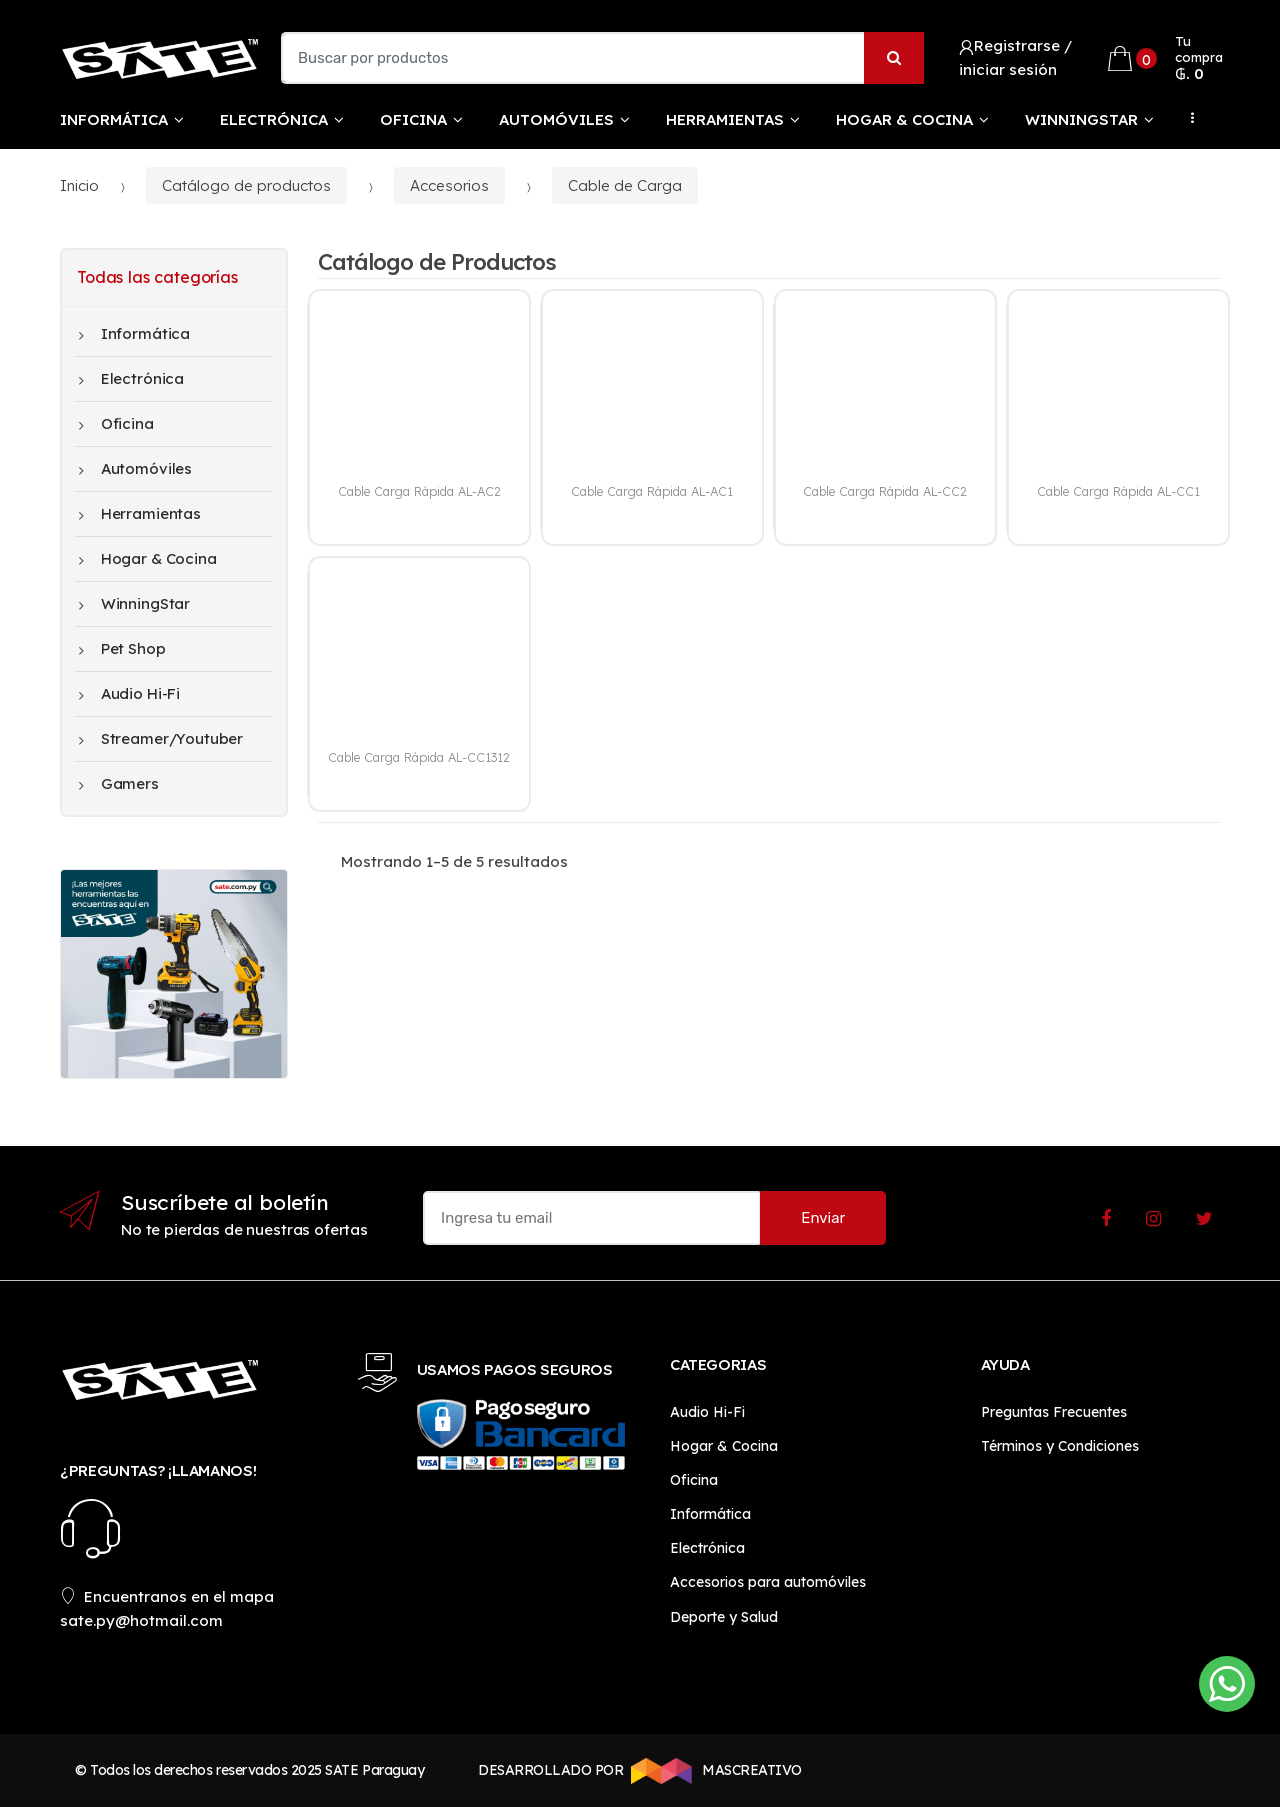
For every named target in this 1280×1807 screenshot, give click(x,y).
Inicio (79, 185)
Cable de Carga (625, 185)
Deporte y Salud (724, 1617)
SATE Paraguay (374, 1770)
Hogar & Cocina (904, 119)
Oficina (413, 119)
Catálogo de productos (246, 185)
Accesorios (449, 185)
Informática (114, 119)
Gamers (119, 784)
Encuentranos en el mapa (167, 1596)
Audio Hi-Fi (129, 694)
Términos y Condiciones (1060, 1446)
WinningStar (1081, 119)
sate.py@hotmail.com (141, 1620)
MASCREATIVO (713, 1771)
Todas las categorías (157, 277)
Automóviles (556, 119)
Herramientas (725, 119)
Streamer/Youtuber (161, 739)
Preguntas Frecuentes (1054, 1412)
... (1187, 118)
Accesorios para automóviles (768, 1582)
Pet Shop (122, 649)
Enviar (823, 1218)
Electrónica (274, 119)
